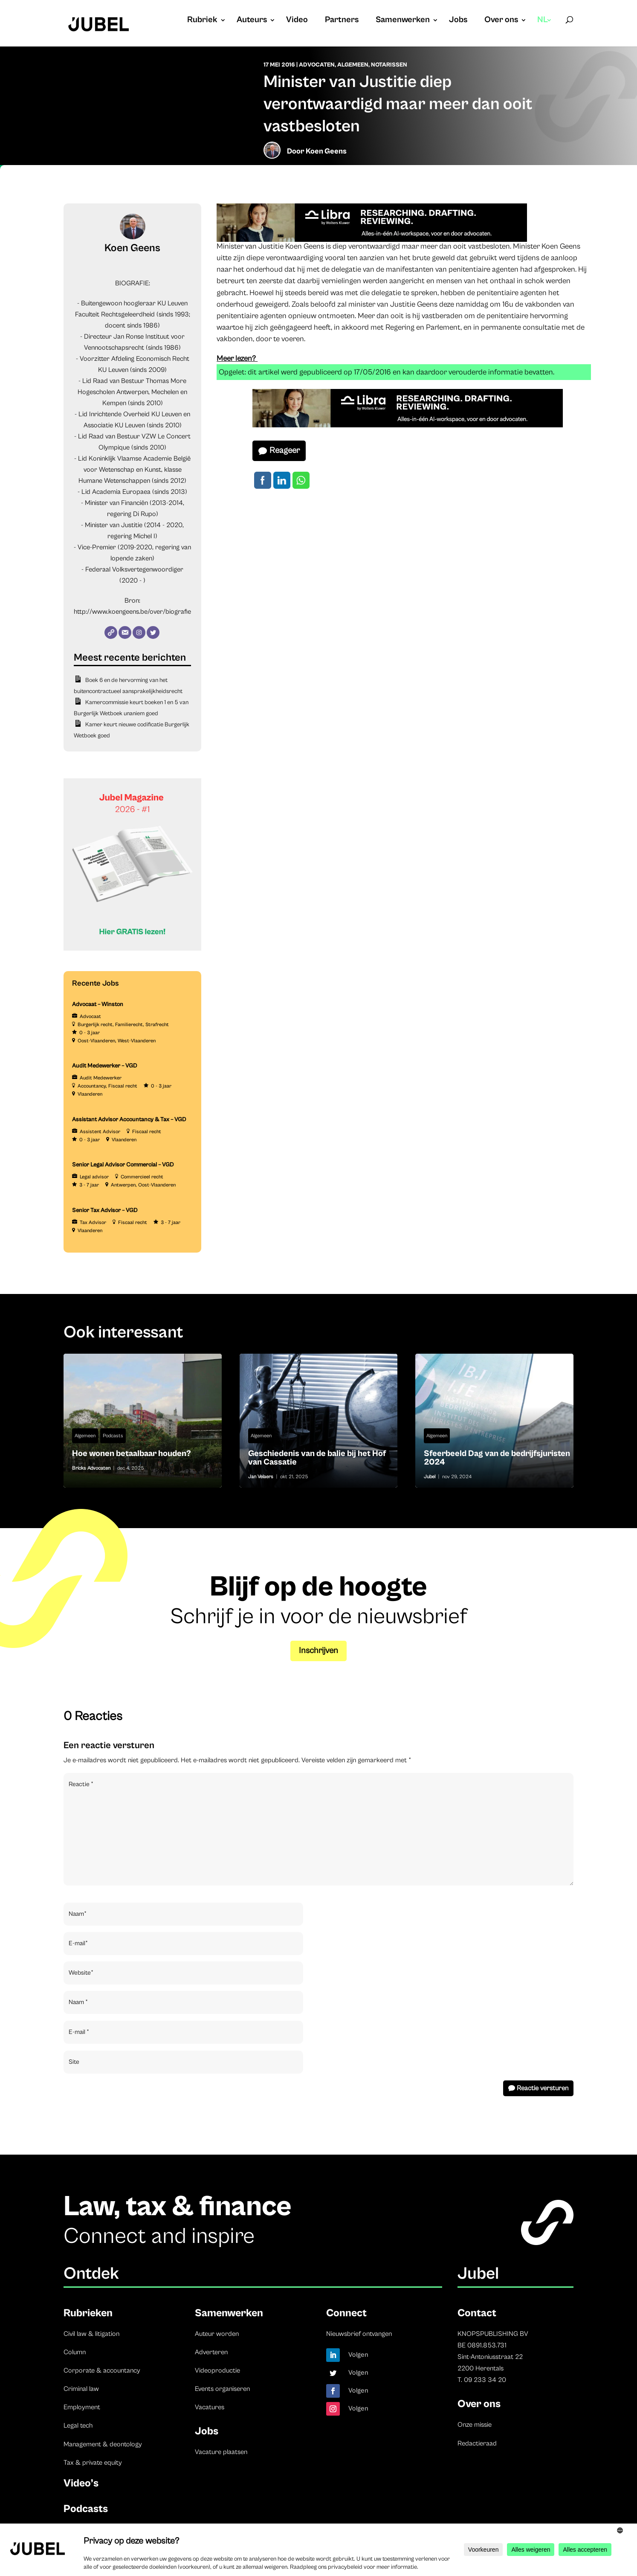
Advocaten (317, 64)
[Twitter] (153, 632)
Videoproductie (217, 2370)
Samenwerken (403, 21)
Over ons (501, 21)
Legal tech (78, 2425)
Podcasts (113, 1436)
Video (297, 21)
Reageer (284, 450)
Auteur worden (217, 2334)
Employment (82, 2407)
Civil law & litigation (91, 2334)
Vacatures (209, 2407)
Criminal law (81, 2389)
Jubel (429, 1476)
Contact (476, 2313)
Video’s (81, 2483)
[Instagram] (139, 632)
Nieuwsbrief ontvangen (359, 2334)
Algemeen (352, 64)
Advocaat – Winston (97, 1004)
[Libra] (372, 240)
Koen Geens (326, 151)
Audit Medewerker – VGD (104, 1065)
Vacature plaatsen (221, 2452)
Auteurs (252, 21)
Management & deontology (103, 2444)
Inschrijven (318, 1651)
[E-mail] (125, 632)
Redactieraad (477, 2443)
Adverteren (211, 2352)
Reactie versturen (542, 2088)
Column (75, 2352)
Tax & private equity (93, 2462)
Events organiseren (222, 2389)
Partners (342, 21)
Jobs (458, 21)
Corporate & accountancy (102, 2370)
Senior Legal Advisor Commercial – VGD (123, 1164)
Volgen (358, 2354)
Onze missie (474, 2424)
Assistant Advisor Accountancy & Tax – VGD (129, 1119)
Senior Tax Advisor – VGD (105, 1210)
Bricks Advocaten (91, 1468)
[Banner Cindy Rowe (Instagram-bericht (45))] (132, 949)
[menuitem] (544, 28)
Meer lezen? (237, 358)
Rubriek (202, 21)
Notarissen (389, 64)
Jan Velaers (260, 1476)
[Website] (110, 632)
